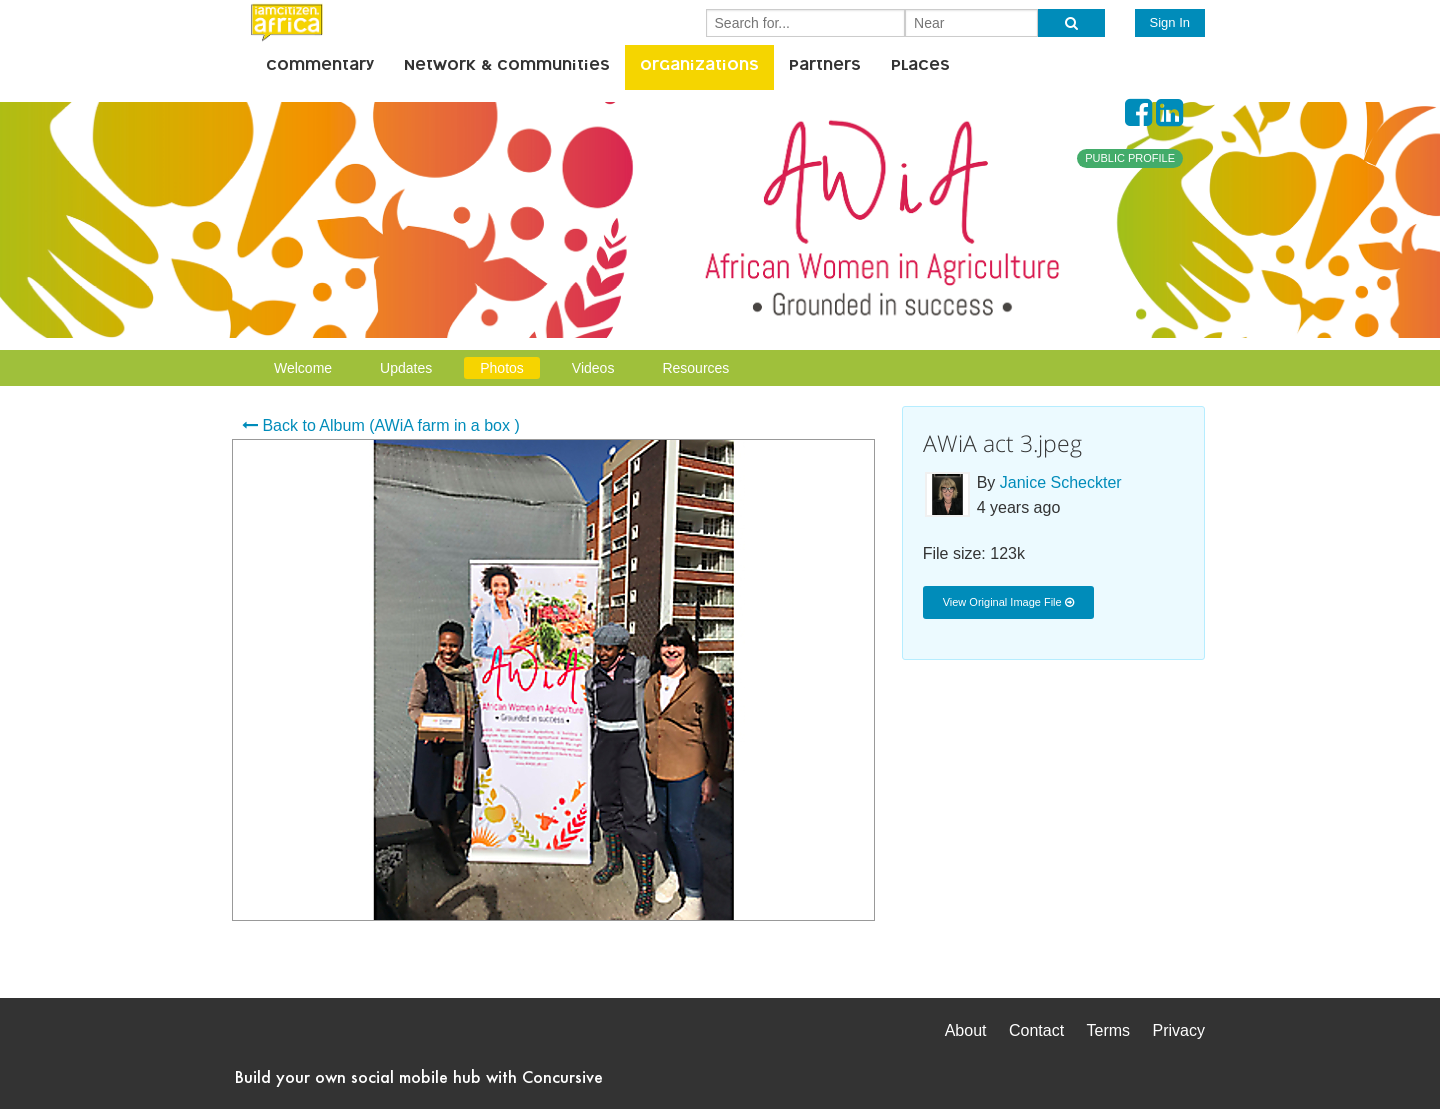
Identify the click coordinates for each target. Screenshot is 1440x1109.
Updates (406, 368)
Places (920, 67)
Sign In (1170, 22)
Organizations (699, 67)
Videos (593, 368)
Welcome (303, 368)
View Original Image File (1008, 602)
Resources (695, 368)
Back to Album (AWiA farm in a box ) (381, 425)
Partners (825, 67)
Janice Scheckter (1061, 482)
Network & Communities (507, 67)
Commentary (320, 67)
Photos (502, 368)
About (966, 1030)
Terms (1109, 1030)
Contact (1036, 1030)
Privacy (1179, 1030)
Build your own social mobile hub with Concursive (419, 1076)
